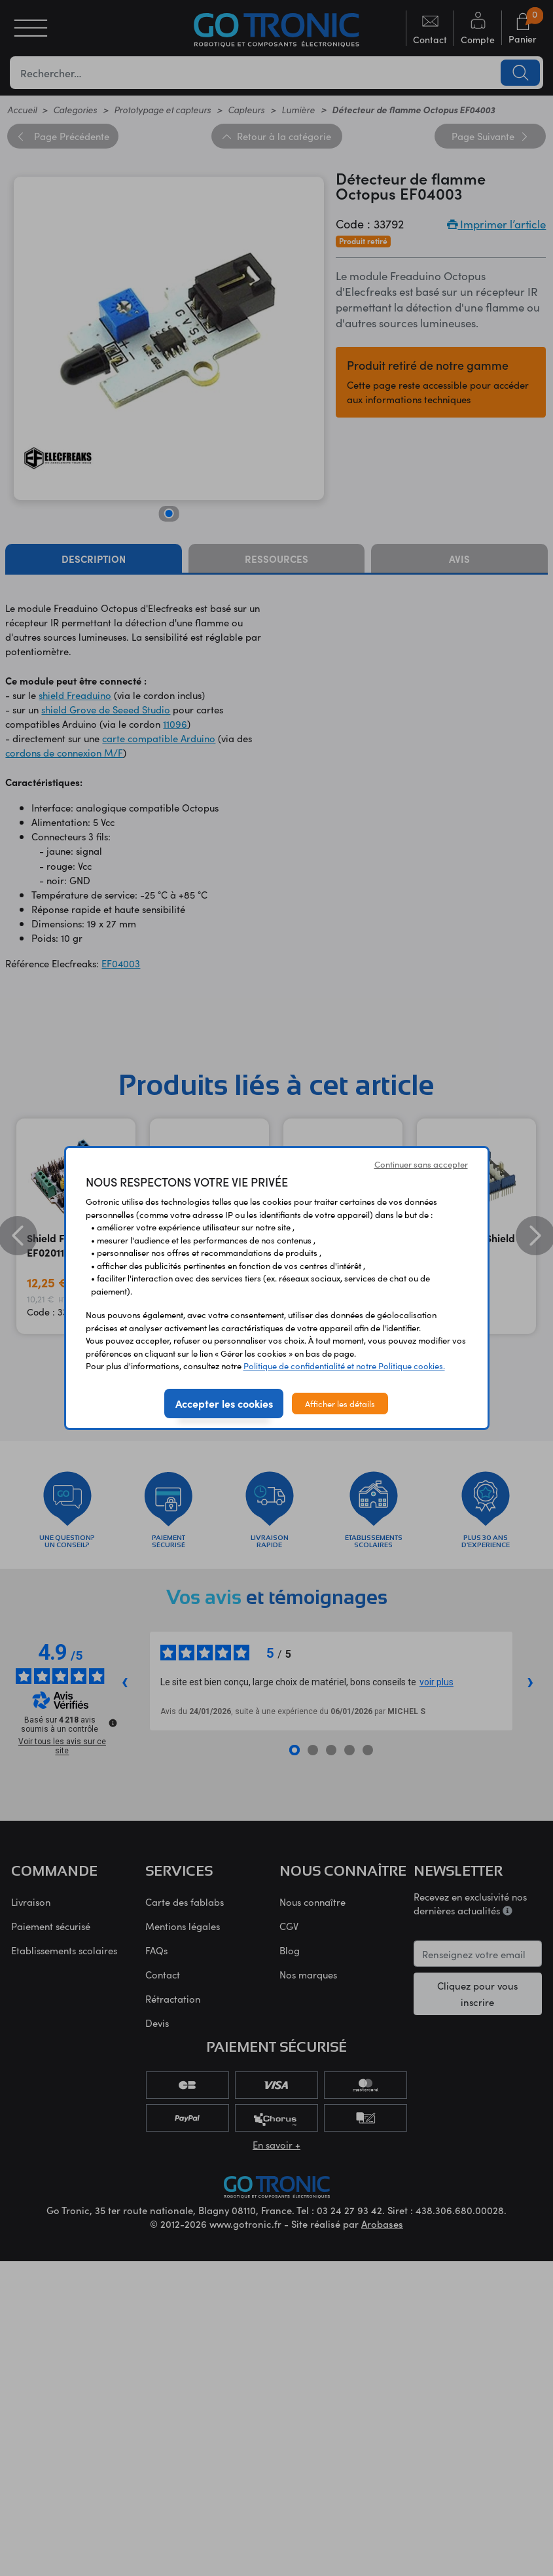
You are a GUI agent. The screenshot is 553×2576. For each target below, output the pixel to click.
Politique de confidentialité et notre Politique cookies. (344, 1365)
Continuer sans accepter (421, 1164)
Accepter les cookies (224, 1403)
